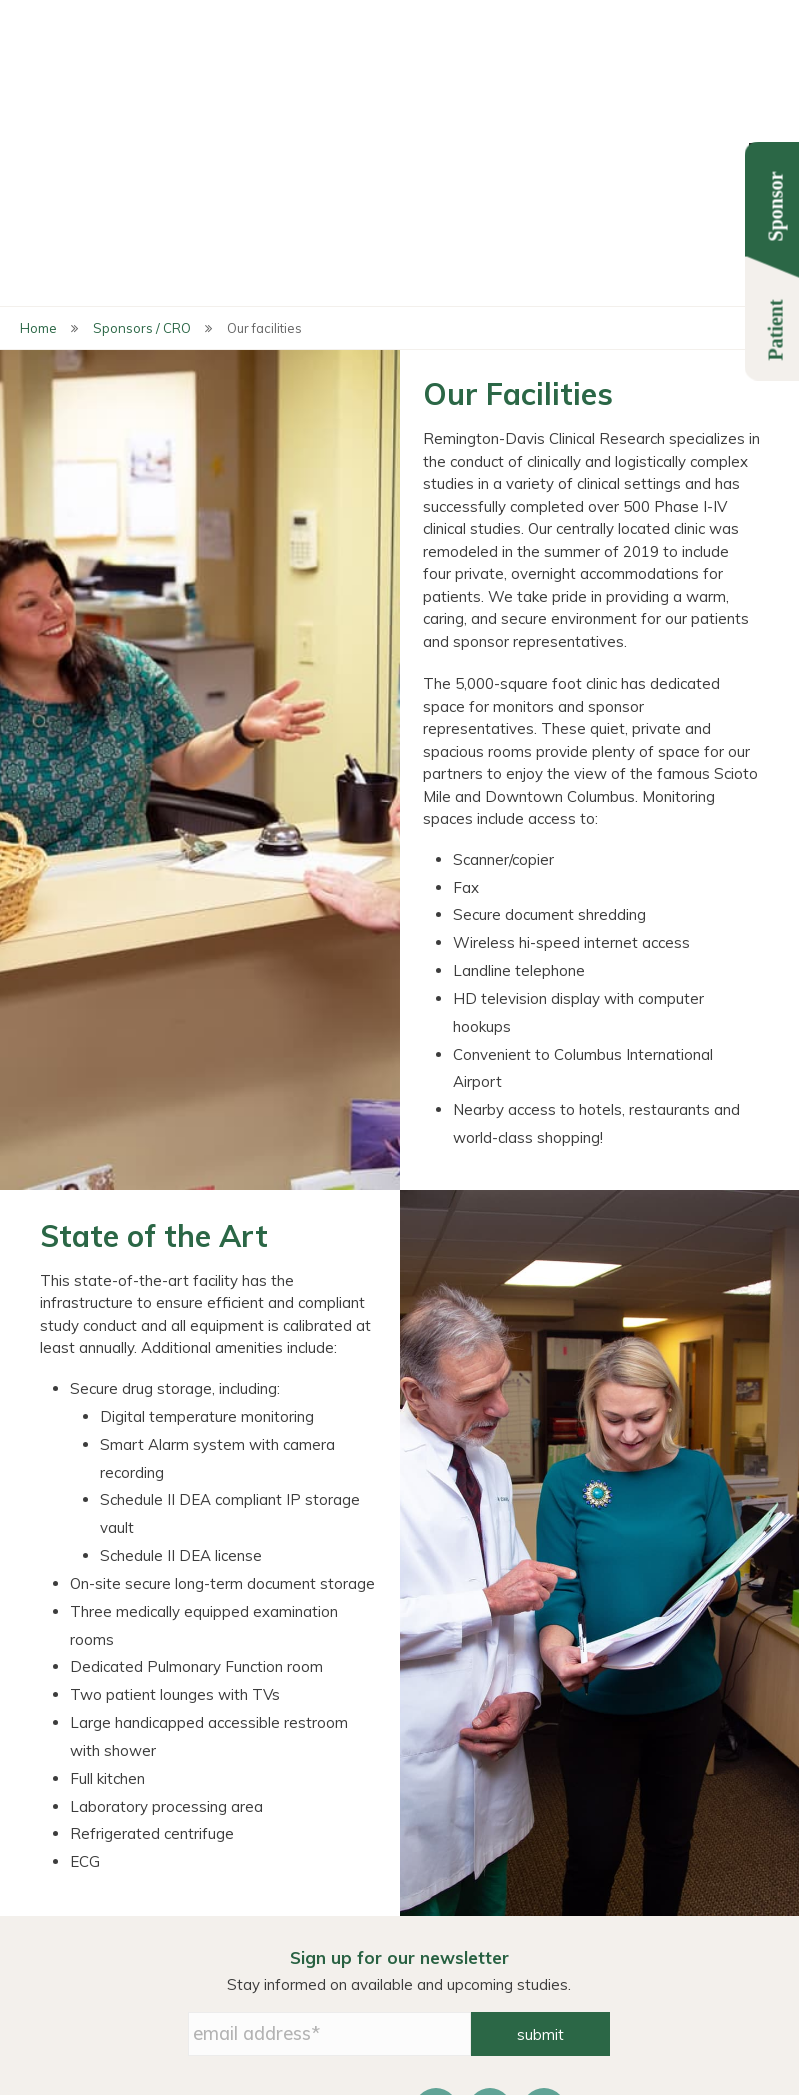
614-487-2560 (666, 2030)
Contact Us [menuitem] (634, 1934)
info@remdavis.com (400, 2052)
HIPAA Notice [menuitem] (505, 1956)
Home (38, 100)
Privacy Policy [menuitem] (506, 1934)
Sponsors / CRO (142, 100)
